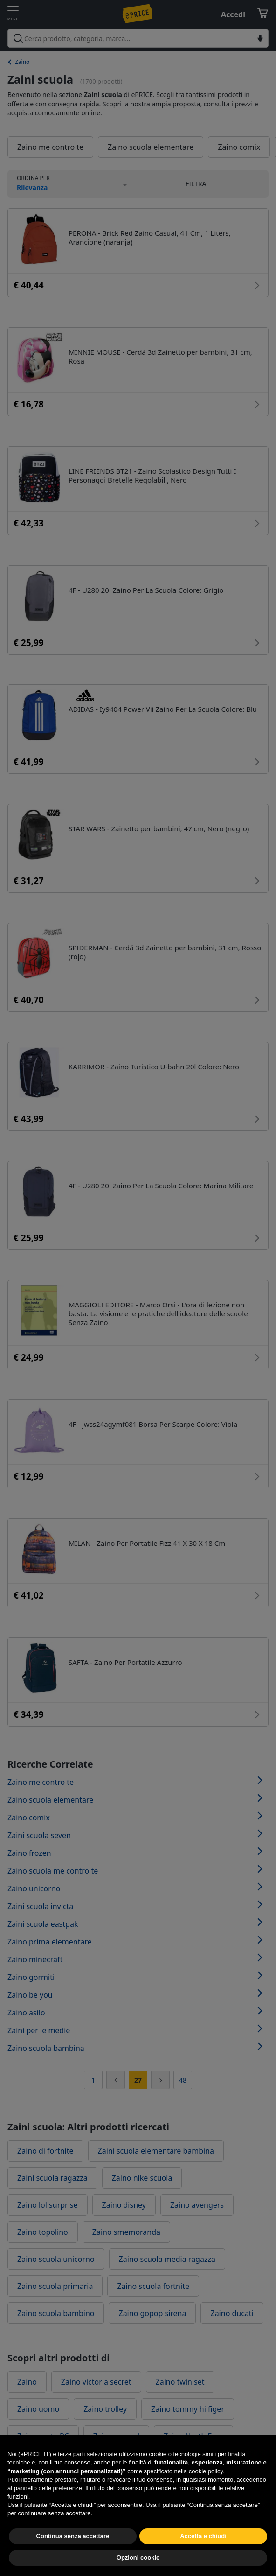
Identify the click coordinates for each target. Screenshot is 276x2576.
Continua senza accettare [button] (73, 2549)
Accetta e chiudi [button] (203, 2549)
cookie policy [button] (206, 2484)
